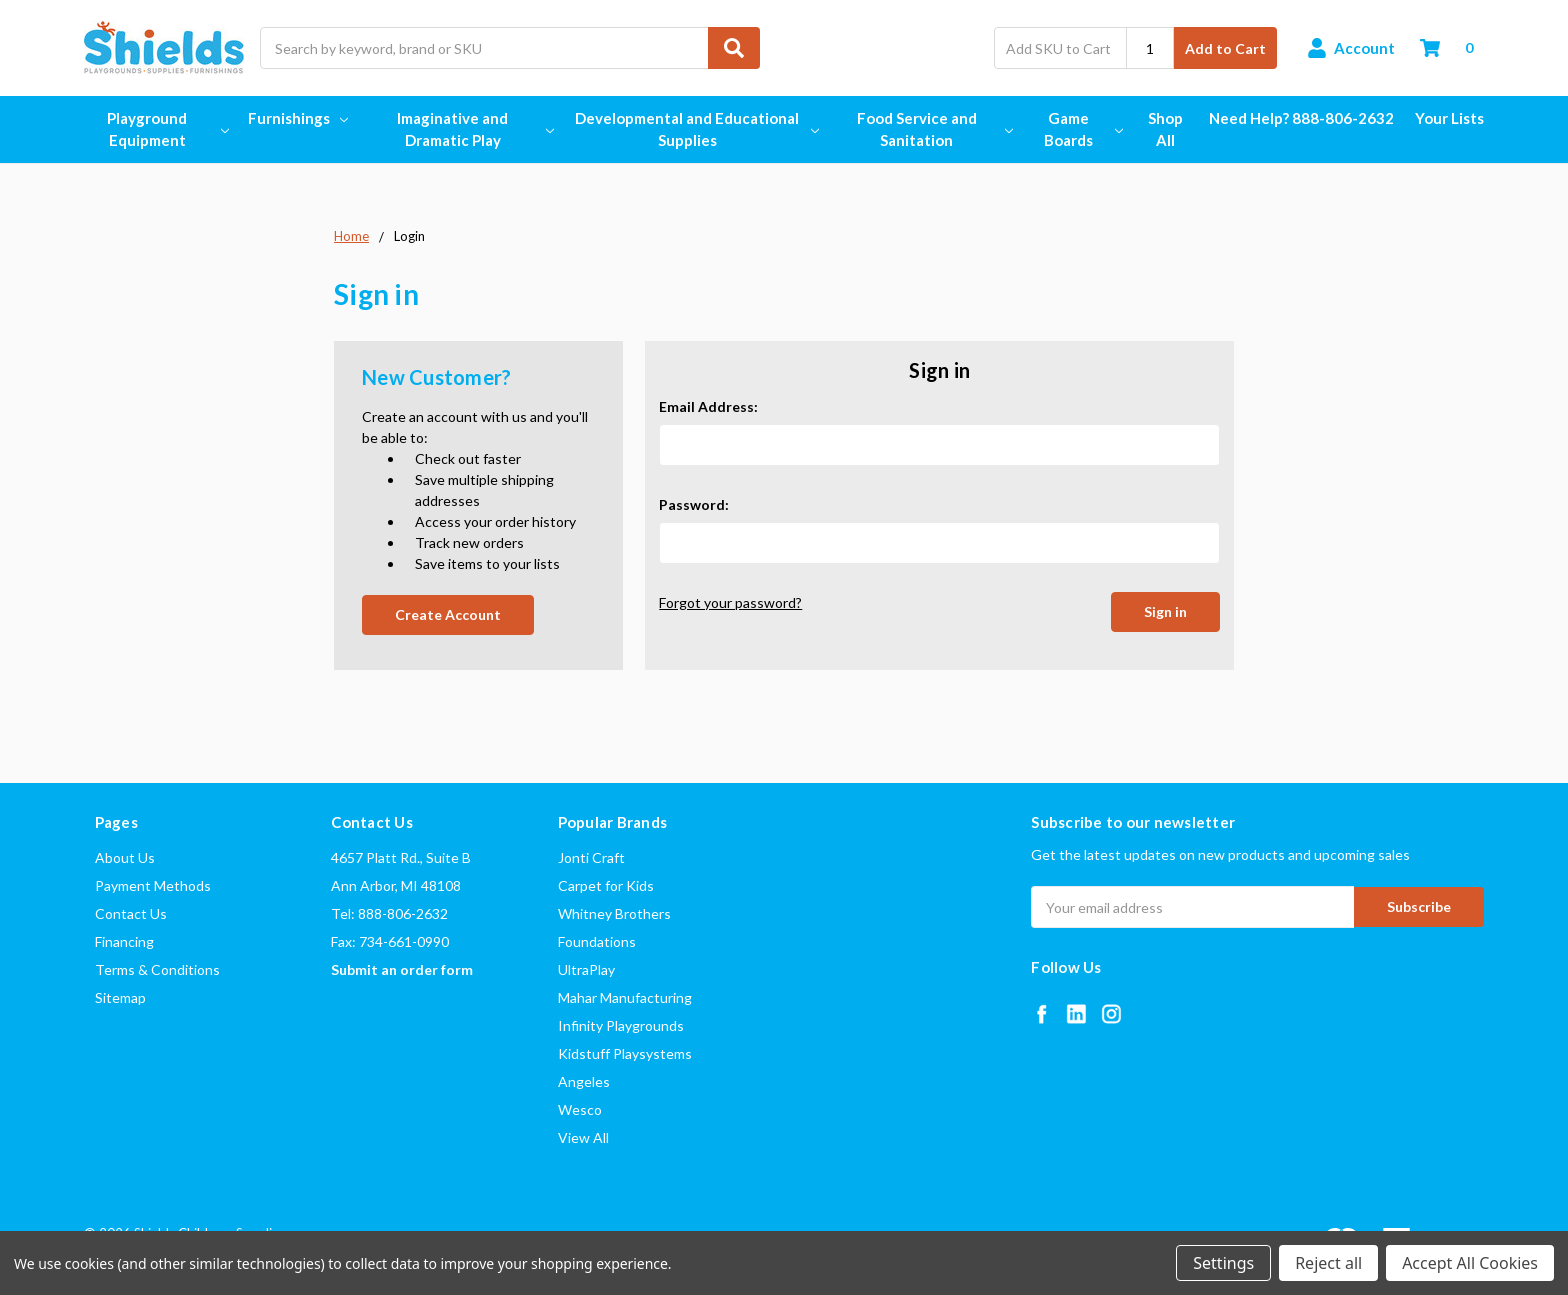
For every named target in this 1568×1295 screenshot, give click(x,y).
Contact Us (131, 913)
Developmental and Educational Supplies (696, 129)
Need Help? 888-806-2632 (1301, 118)
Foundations (597, 941)
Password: (694, 504)
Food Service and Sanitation (934, 129)
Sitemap (120, 997)
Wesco (580, 1109)
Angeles (584, 1081)
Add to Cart (1225, 48)
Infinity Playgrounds (621, 1025)
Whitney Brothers (614, 913)
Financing (124, 941)
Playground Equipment (167, 129)
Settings (1223, 1263)
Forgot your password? (730, 602)
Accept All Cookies (1470, 1263)
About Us (125, 857)
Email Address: (708, 406)
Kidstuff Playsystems (625, 1053)
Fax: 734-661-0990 (390, 941)
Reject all (1328, 1263)
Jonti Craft (591, 857)
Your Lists (1449, 118)
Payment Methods (153, 885)
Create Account (448, 614)
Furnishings (298, 118)
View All (583, 1137)
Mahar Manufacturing (625, 997)
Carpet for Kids (606, 885)
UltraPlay (586, 969)
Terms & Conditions (157, 969)
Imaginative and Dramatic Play (474, 129)
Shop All (1165, 129)
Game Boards (1082, 129)
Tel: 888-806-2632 (389, 913)
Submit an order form (402, 969)
